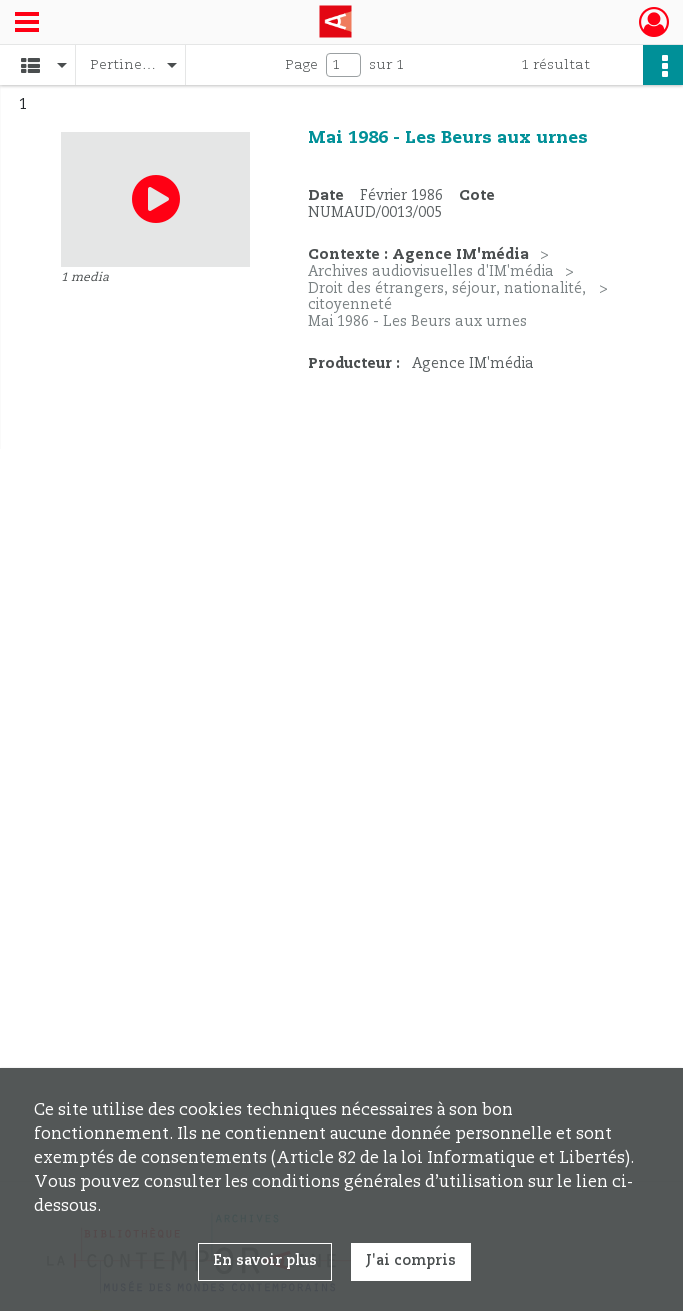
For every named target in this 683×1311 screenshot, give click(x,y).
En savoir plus (265, 1261)
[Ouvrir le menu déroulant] (27, 24)
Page (301, 65)
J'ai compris (411, 1261)
